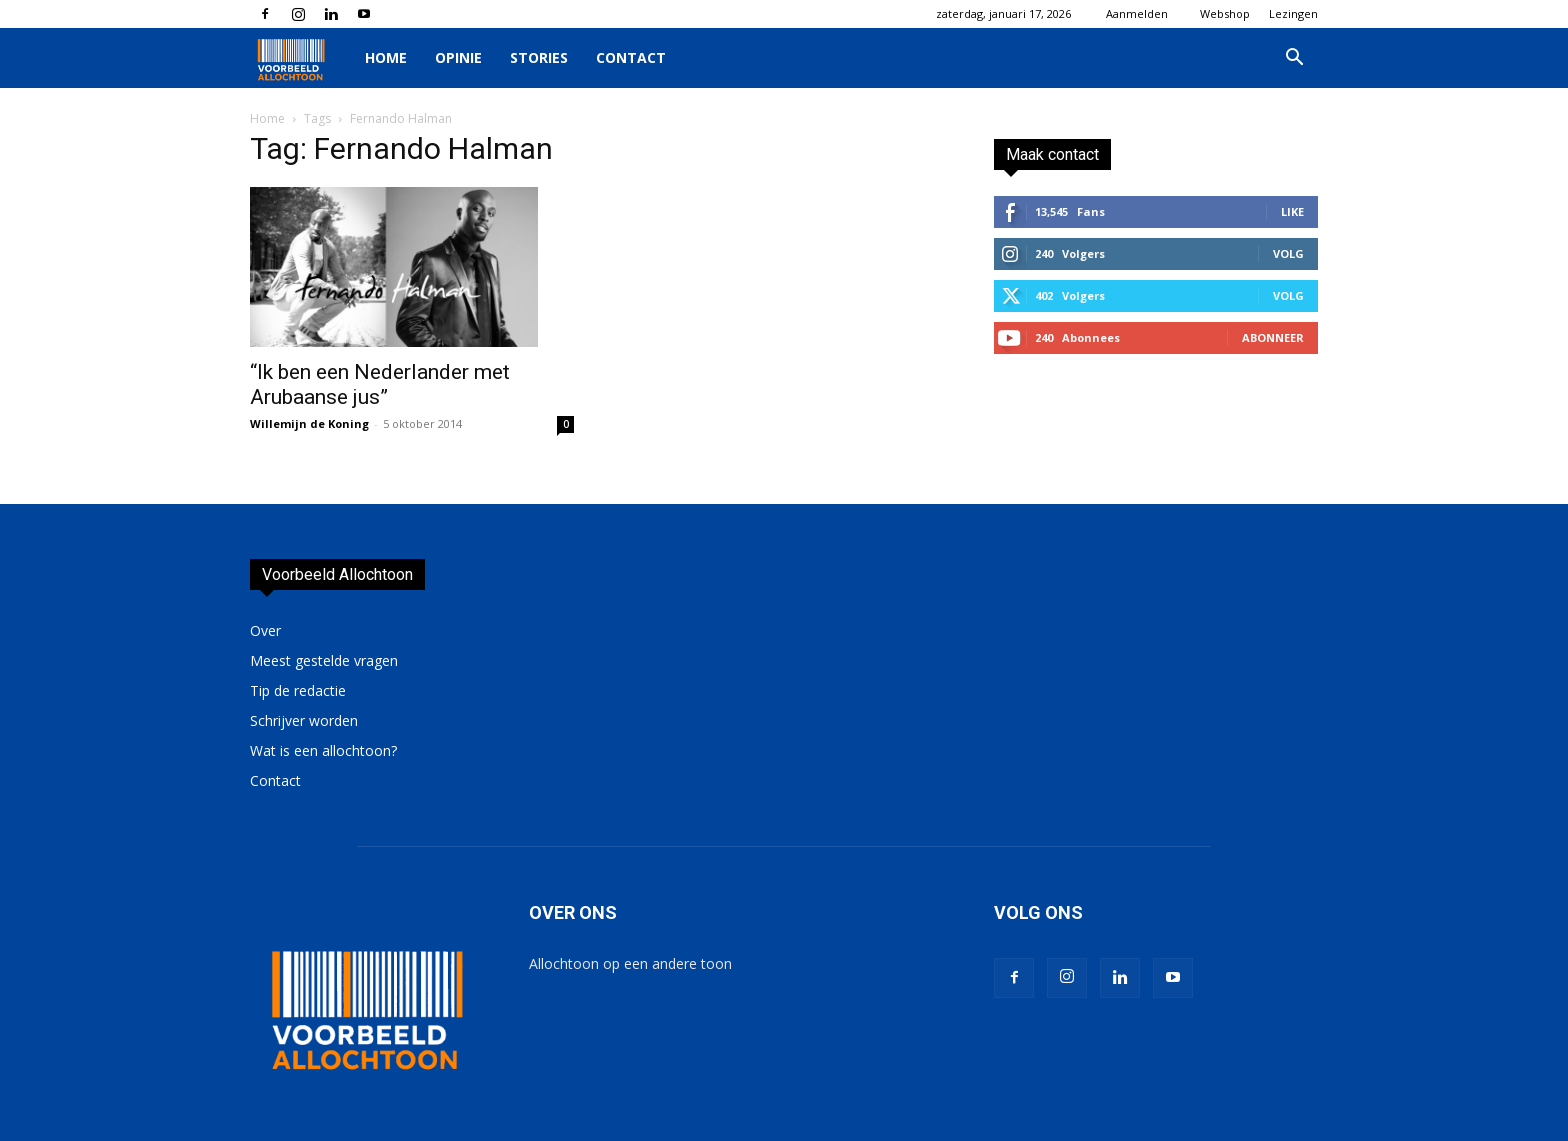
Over (265, 630)
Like (1292, 211)
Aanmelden (1137, 13)
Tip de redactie (298, 690)
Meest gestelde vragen (324, 660)
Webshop (1225, 13)
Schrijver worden (304, 720)
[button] (1294, 59)
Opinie (458, 57)
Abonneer (1273, 337)
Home (386, 57)
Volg (1288, 253)
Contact (631, 57)
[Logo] (300, 58)
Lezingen (1293, 13)
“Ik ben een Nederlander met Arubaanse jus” (380, 384)
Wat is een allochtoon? (323, 750)
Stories (539, 57)
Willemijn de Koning (309, 423)
